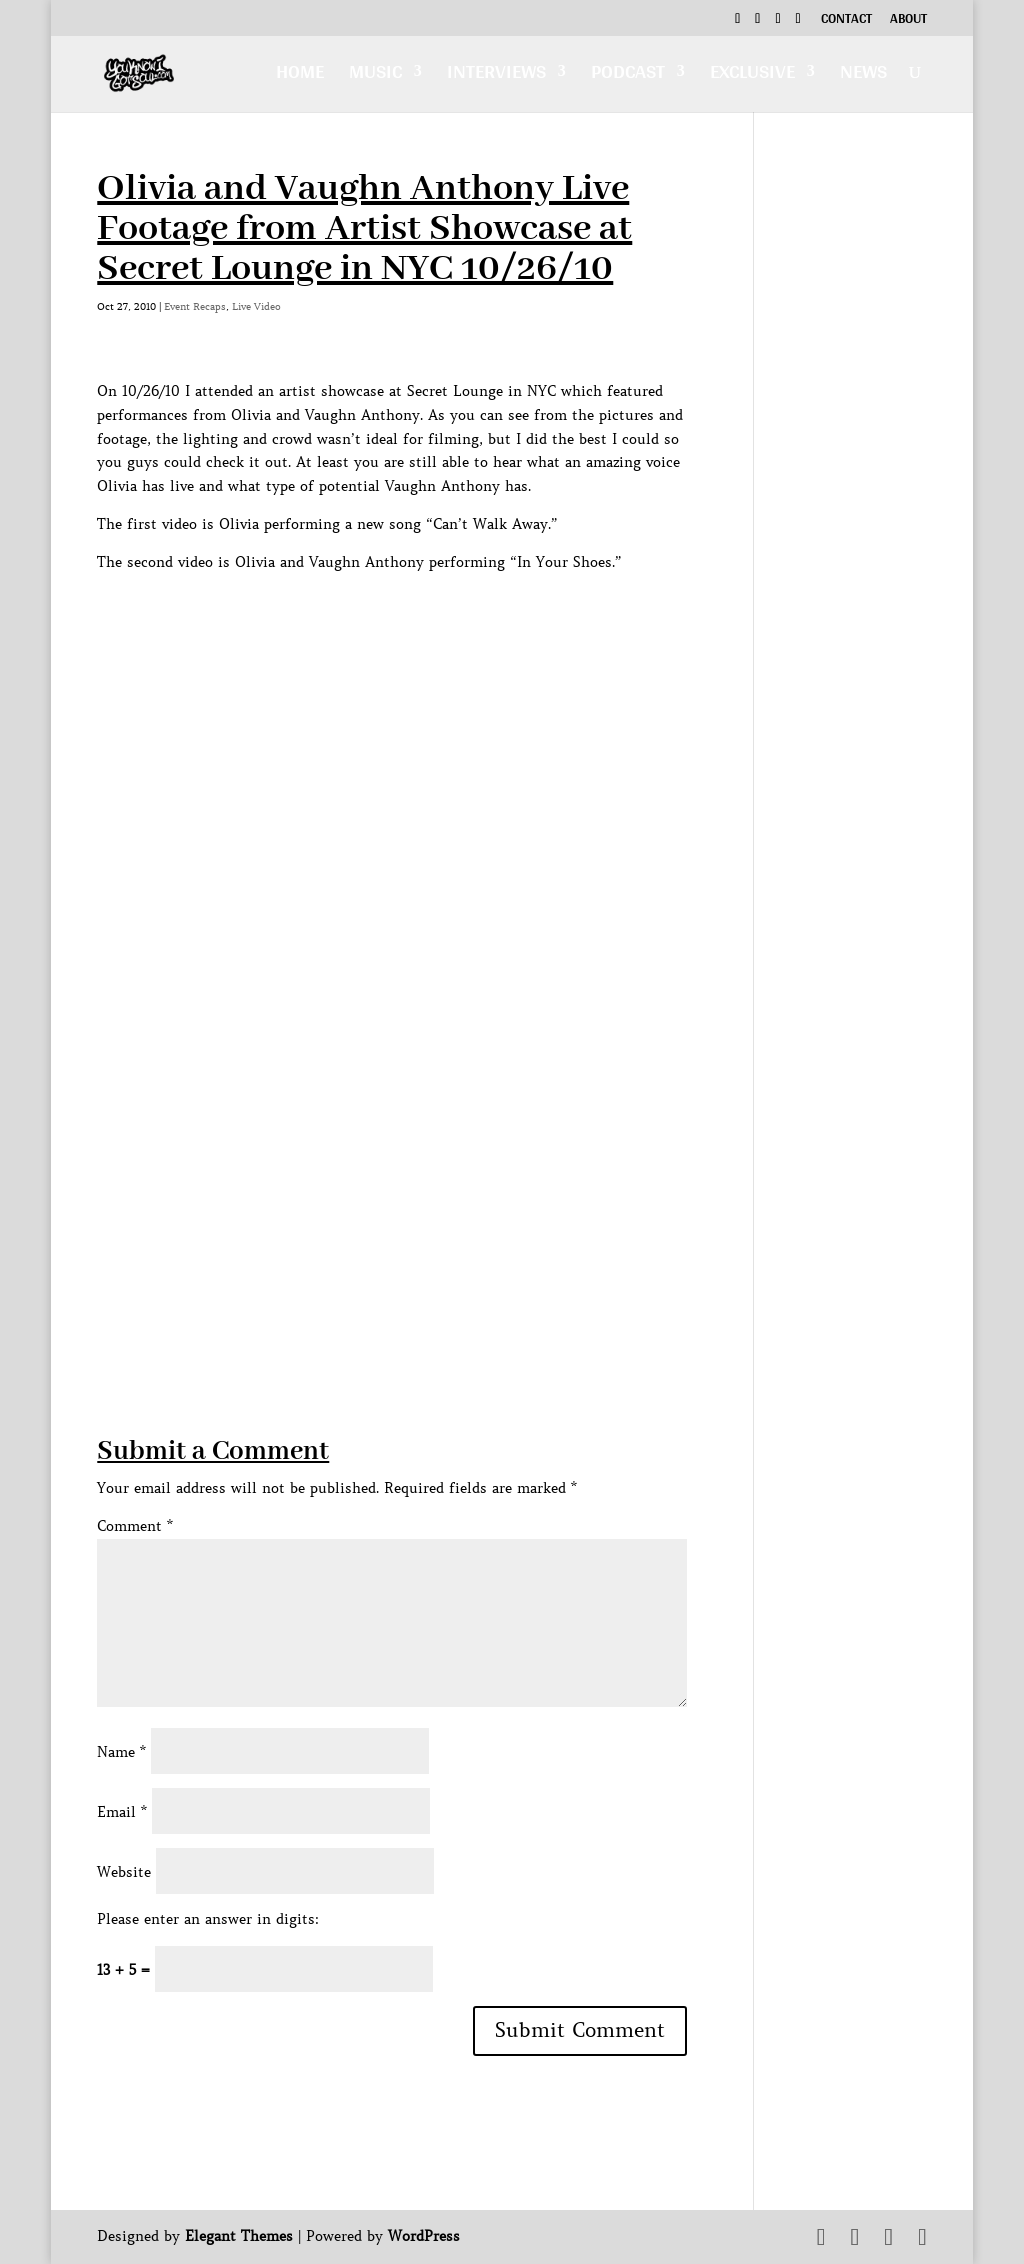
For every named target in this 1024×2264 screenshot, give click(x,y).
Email (122, 1812)
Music (375, 76)
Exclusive (752, 76)
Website (124, 1872)
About (908, 21)
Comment (135, 1526)
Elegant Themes (239, 2236)
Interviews (496, 76)
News (863, 76)
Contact (846, 21)
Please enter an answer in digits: (208, 1919)
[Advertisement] (461, 1293)
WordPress (424, 2236)
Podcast (628, 76)
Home (300, 76)
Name (121, 1752)
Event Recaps (195, 306)
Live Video (256, 306)
